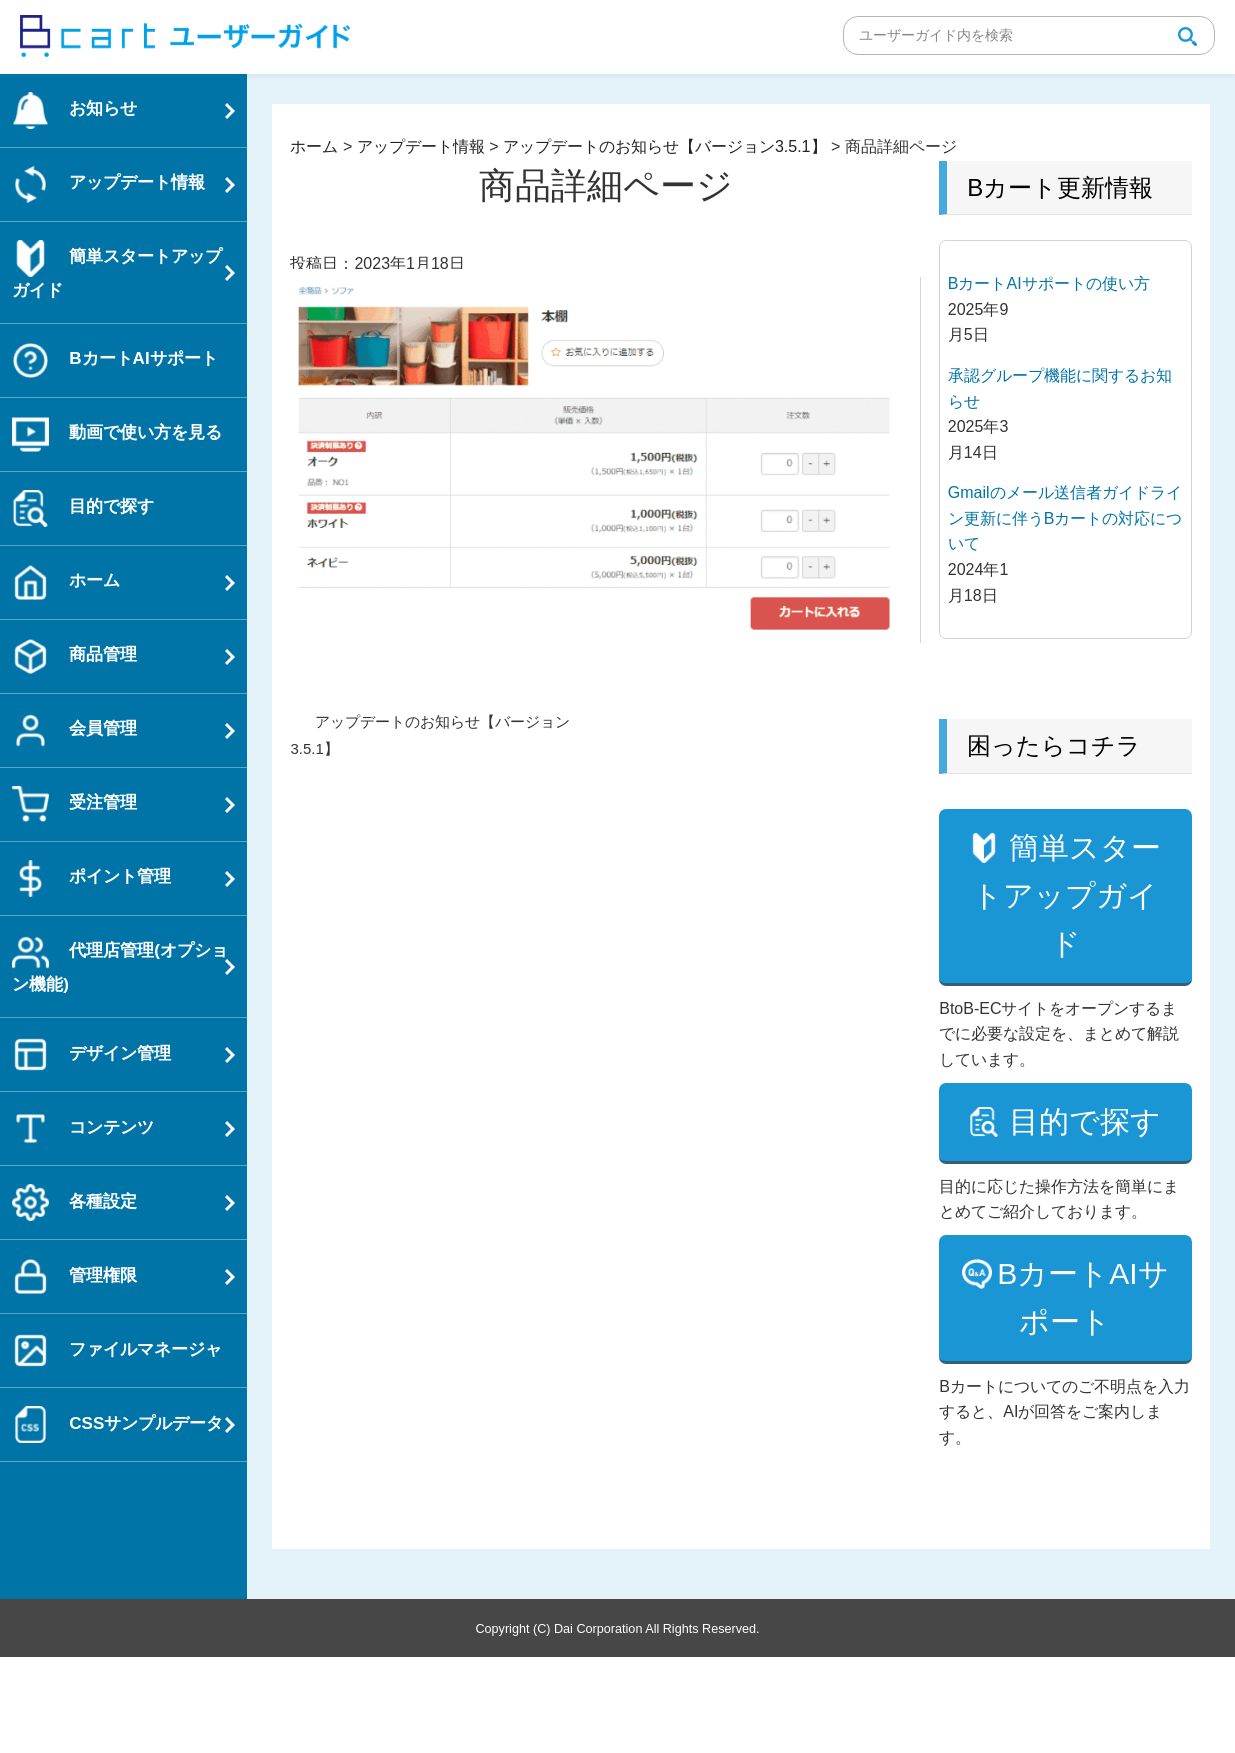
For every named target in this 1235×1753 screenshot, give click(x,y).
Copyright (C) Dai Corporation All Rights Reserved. (617, 1724)
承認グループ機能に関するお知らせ (1060, 388)
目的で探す (1083, 1193)
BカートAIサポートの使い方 (1049, 283)
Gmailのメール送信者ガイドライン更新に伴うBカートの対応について (1065, 518)
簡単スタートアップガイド (1067, 919)
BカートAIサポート (1082, 1393)
